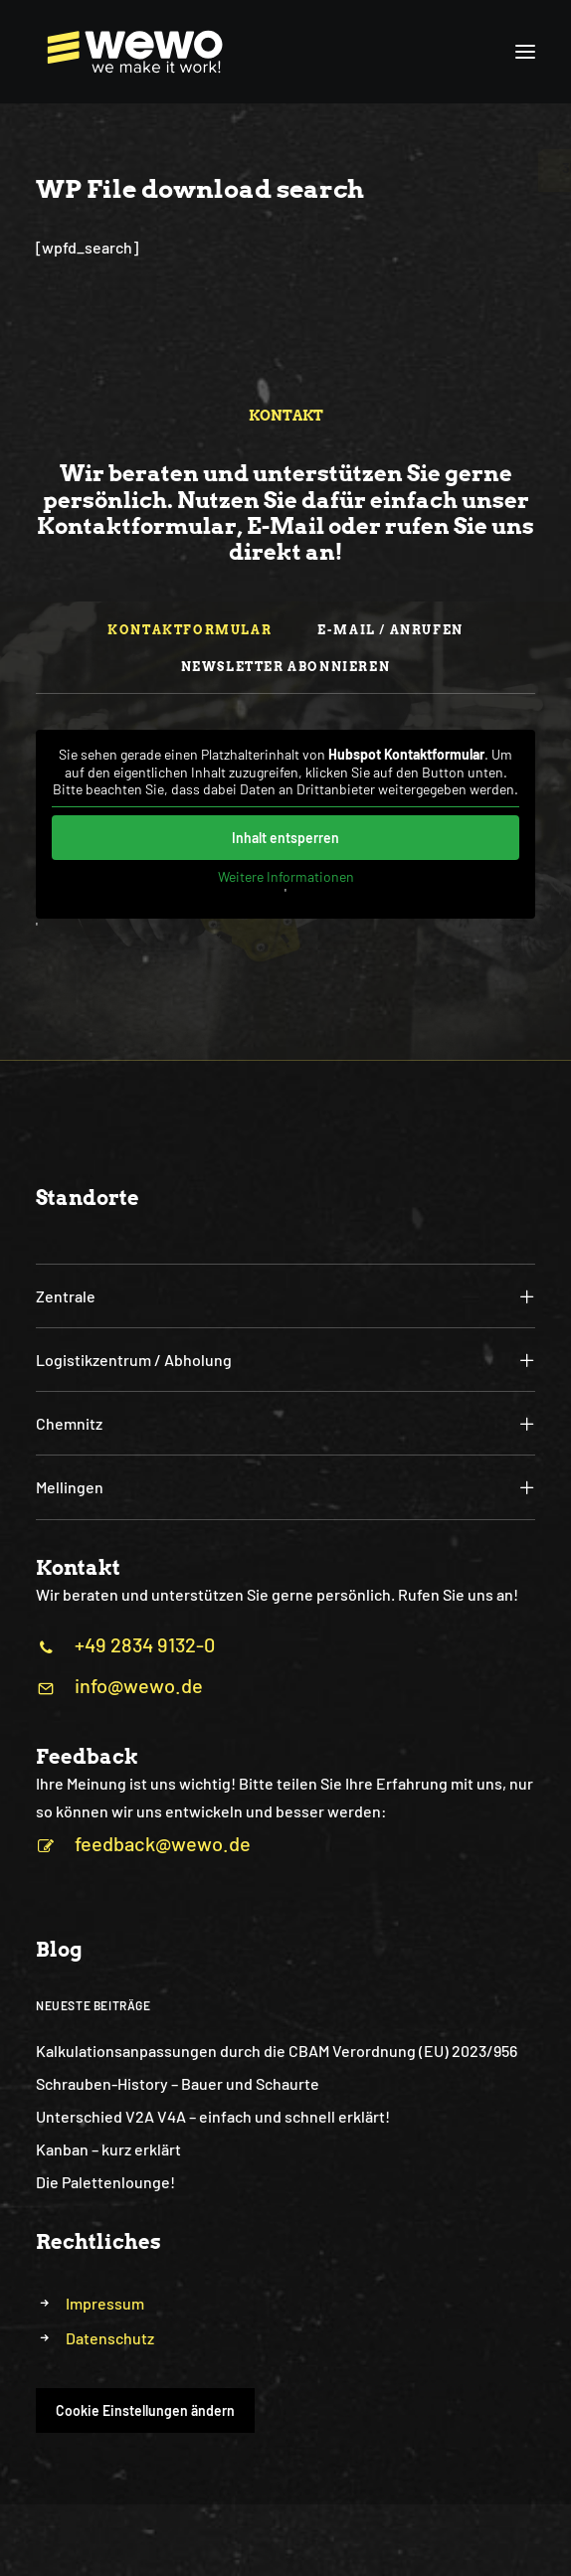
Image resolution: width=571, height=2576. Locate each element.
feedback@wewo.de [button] (163, 1843)
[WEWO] (130, 52)
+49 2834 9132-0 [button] (145, 1644)
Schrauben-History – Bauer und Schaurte (177, 2083)
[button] (525, 51)
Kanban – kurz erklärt (108, 2149)
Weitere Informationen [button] (286, 875)
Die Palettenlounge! (105, 2181)
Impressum (105, 2303)
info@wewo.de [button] (139, 1685)
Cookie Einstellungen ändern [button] (145, 2410)
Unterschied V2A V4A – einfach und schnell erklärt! (213, 2116)
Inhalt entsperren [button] (285, 836)
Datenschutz (110, 2337)
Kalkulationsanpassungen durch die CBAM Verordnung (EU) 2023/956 (276, 2050)
